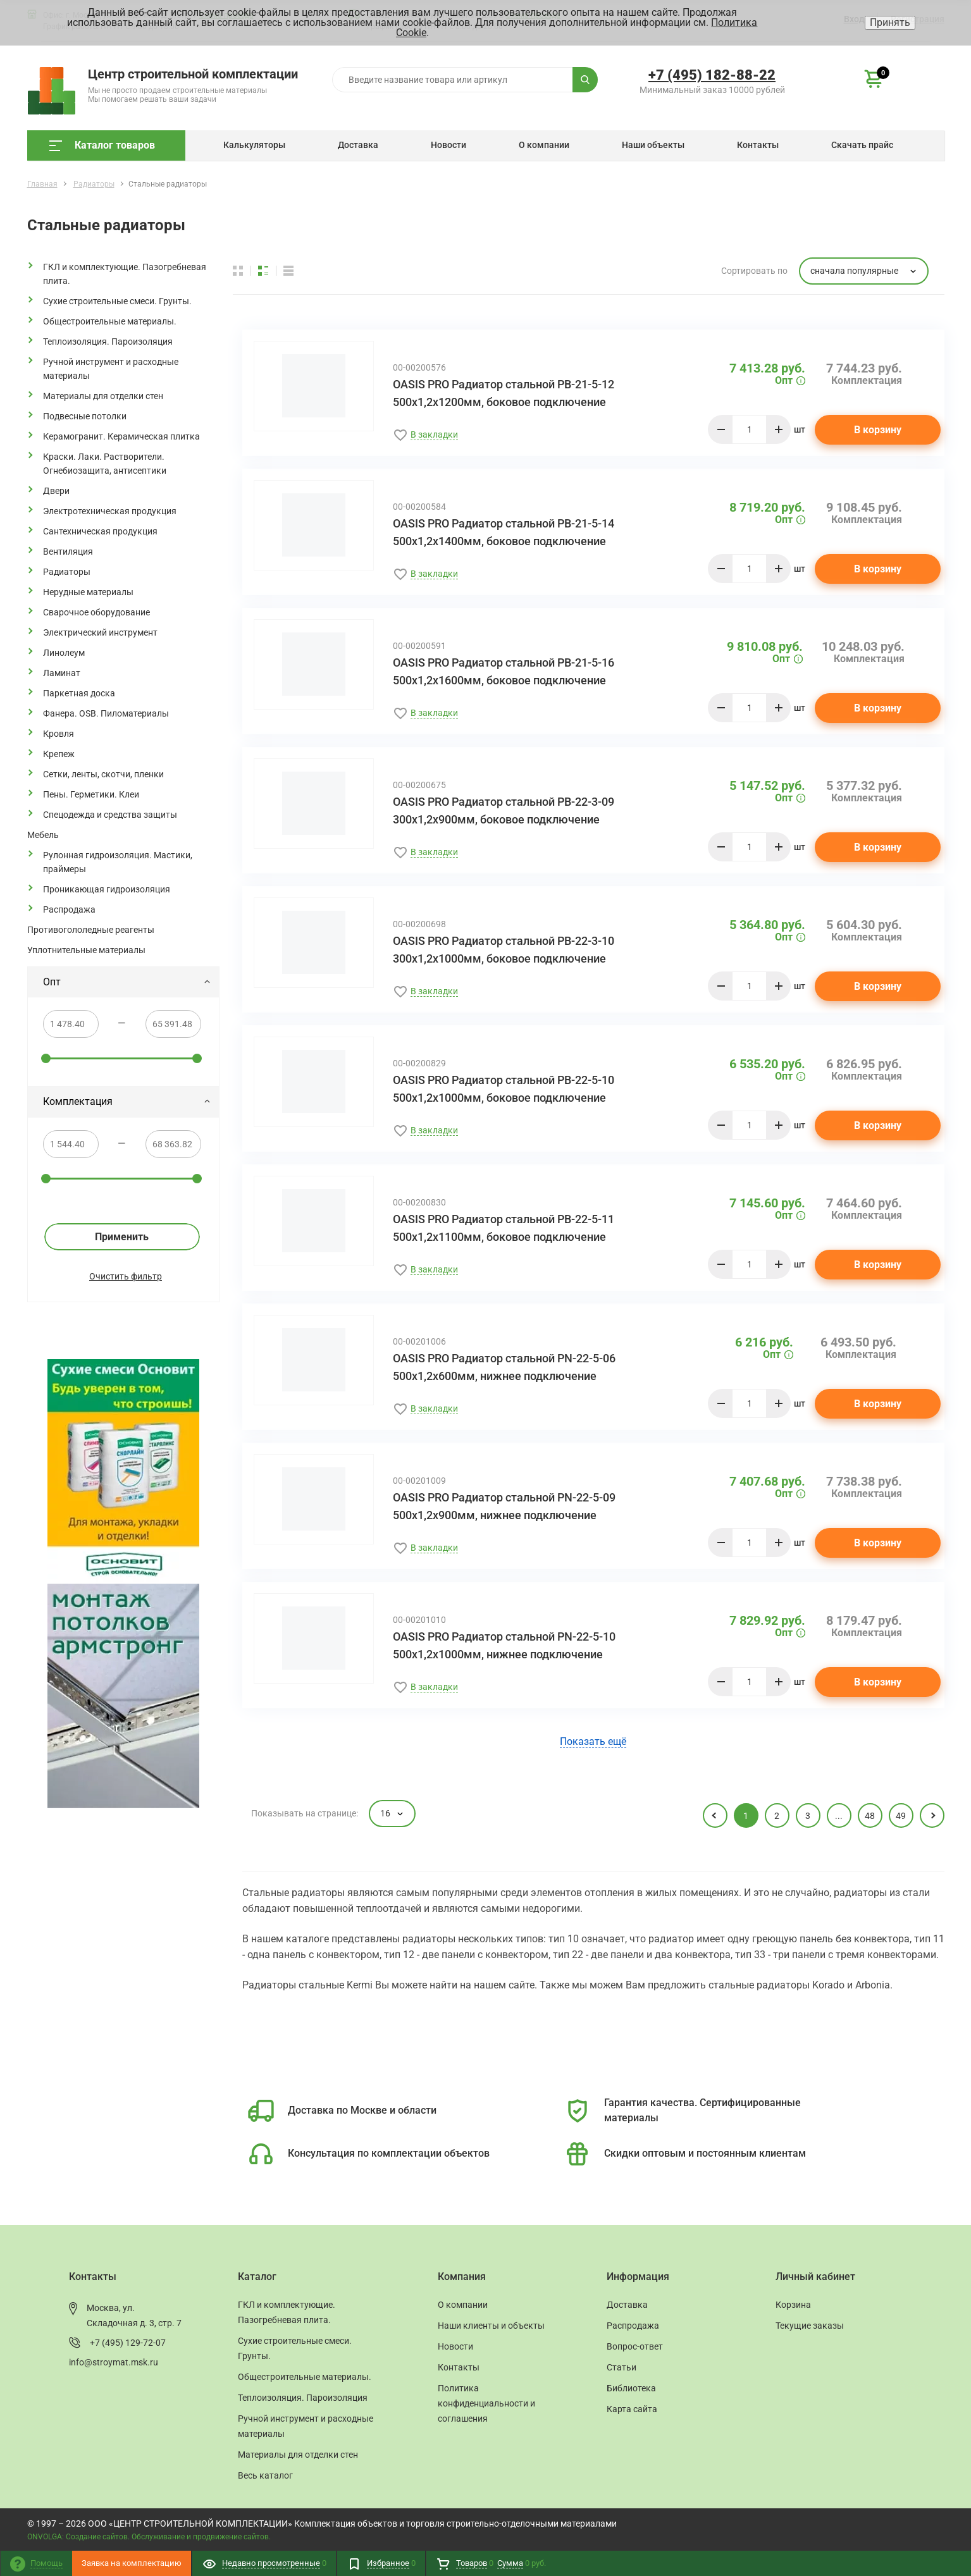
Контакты (758, 145)
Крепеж (59, 754)
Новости (448, 145)
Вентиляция (68, 551)
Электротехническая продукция (109, 511)
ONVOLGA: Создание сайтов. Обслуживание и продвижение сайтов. (149, 2536)
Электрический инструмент (100, 632)
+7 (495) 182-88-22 (712, 75)
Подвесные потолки (85, 416)
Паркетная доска (79, 693)
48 (870, 1816)
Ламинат (61, 673)
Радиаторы (66, 572)
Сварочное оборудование (96, 612)
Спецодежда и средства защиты (110, 815)
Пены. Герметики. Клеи (91, 794)
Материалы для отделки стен (103, 396)
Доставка (358, 145)
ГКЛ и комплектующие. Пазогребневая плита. (124, 274)
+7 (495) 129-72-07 (128, 2343)
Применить (122, 1237)
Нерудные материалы (88, 592)
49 (901, 1816)
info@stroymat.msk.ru (113, 2362)
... (839, 1816)
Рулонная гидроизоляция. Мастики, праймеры (117, 862)
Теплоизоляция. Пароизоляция (108, 341)
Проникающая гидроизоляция (106, 889)
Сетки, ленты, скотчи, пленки (103, 774)
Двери (56, 491)
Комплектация (127, 1101)
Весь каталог (265, 2475)
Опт (127, 982)
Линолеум (64, 653)
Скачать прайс (862, 145)
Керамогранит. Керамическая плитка (121, 436)
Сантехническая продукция (100, 531)
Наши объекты (653, 145)
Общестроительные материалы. (109, 321)
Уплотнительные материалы (86, 950)
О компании (544, 145)
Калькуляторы (254, 145)
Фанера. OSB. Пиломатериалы (106, 713)
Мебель (43, 835)
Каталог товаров (102, 145)
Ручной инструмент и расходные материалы (110, 369)
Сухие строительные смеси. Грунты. (117, 301)
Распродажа (69, 909)
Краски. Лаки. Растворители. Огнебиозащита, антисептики (104, 464)
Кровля (58, 734)
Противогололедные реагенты (90, 930)
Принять (890, 22)
